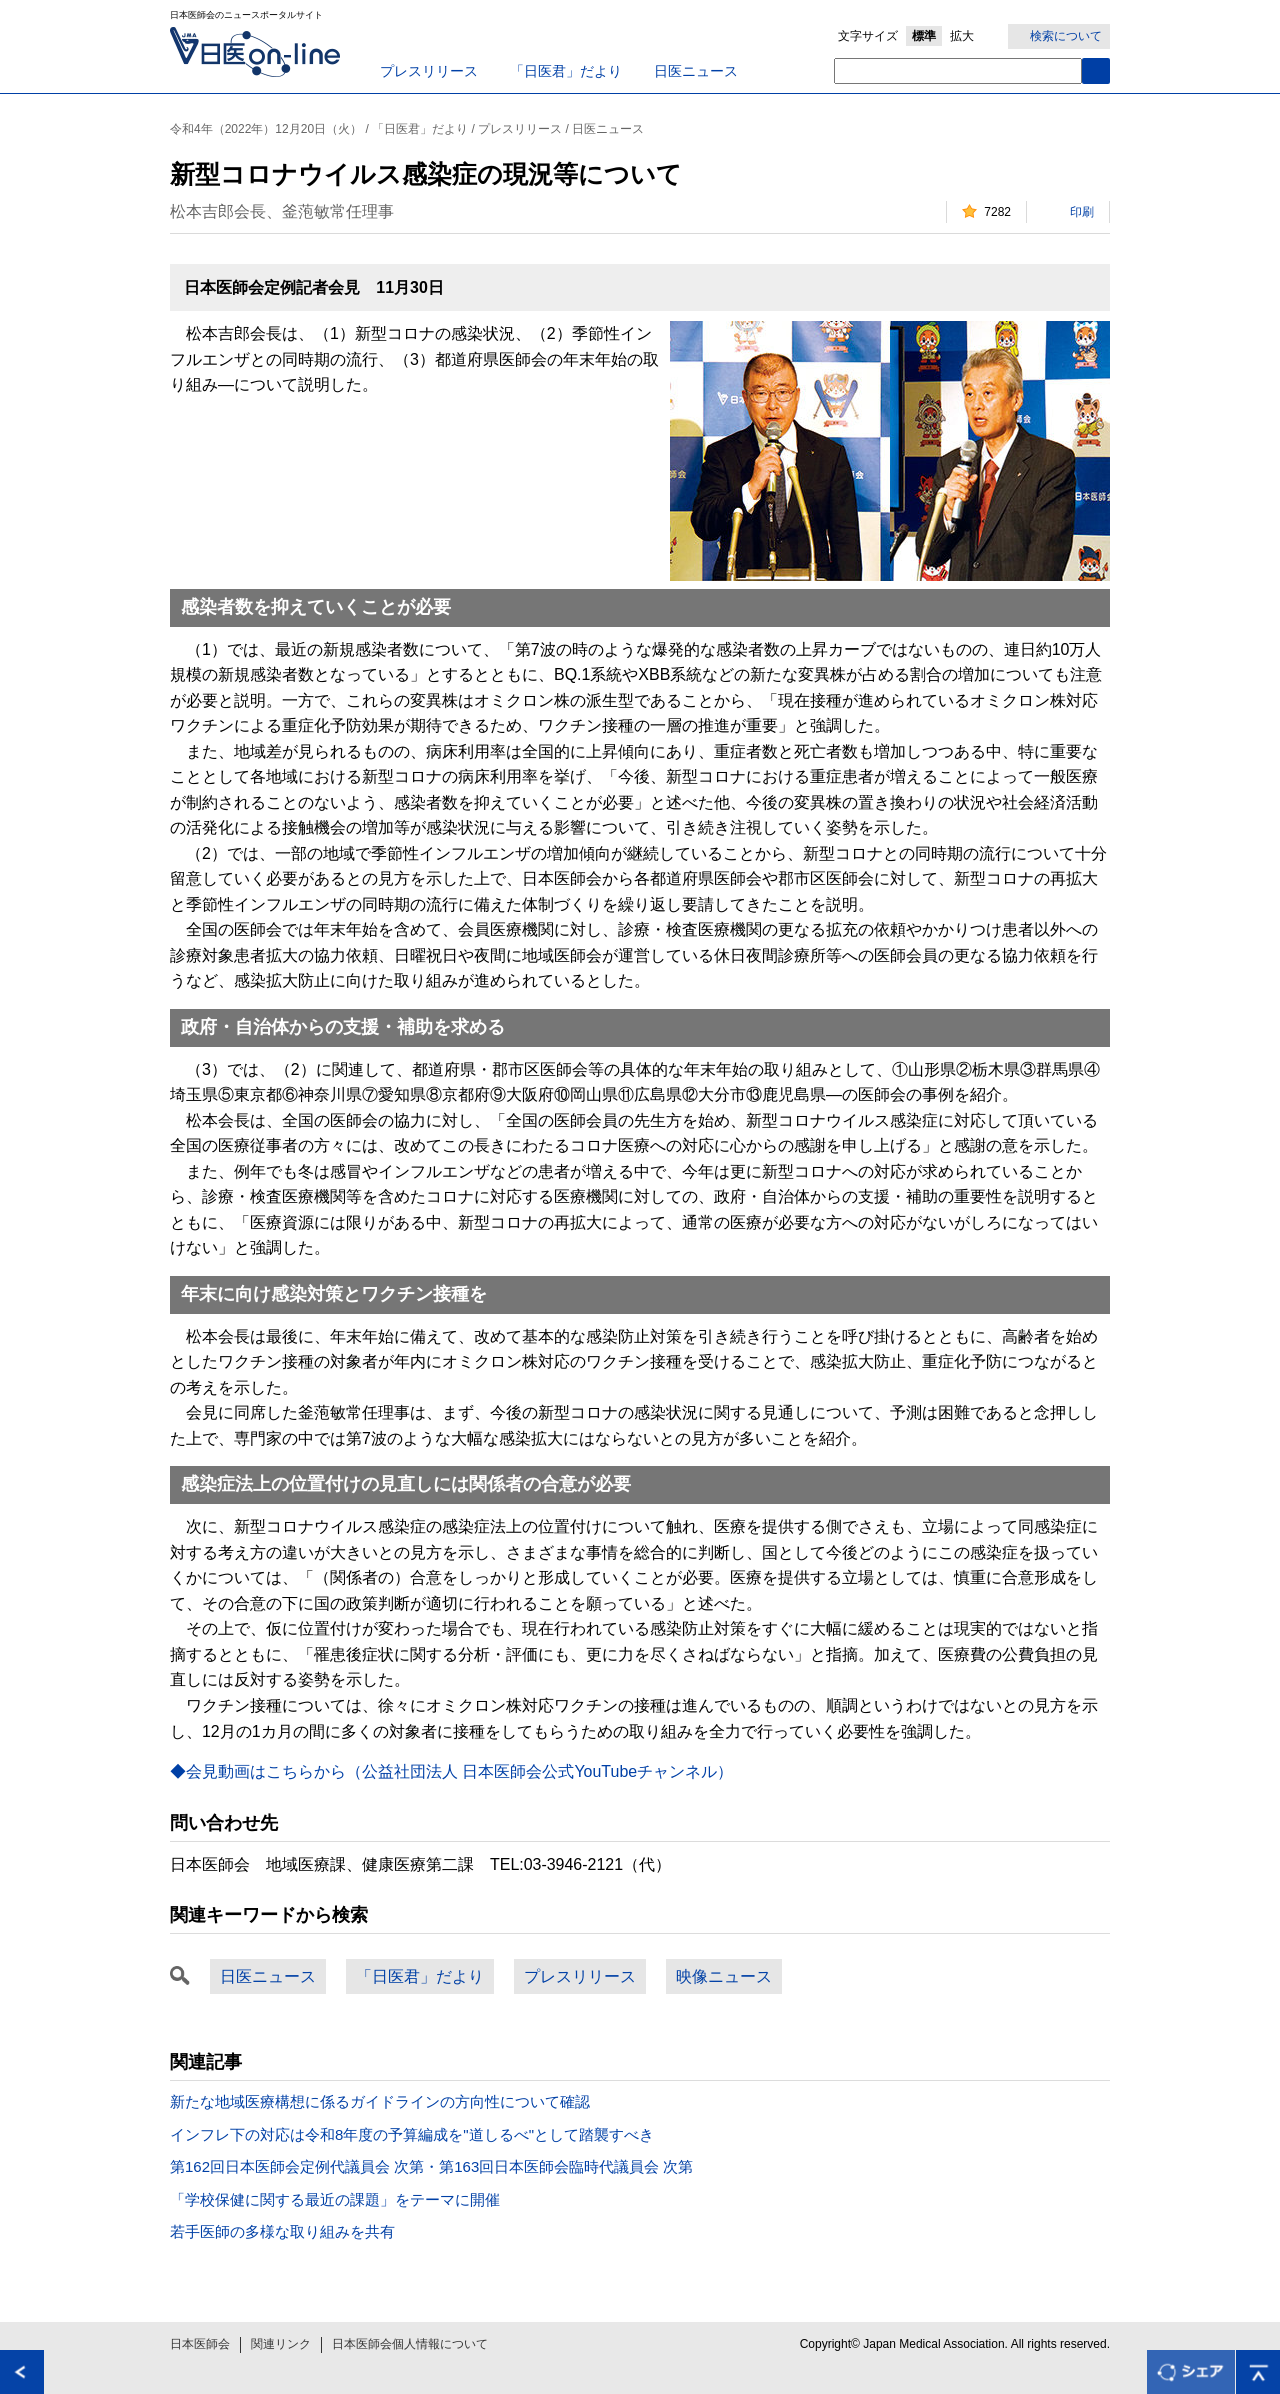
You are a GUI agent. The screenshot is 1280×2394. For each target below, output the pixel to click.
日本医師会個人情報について (410, 2344)
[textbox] (958, 71)
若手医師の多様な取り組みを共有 (282, 2231)
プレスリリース (429, 71)
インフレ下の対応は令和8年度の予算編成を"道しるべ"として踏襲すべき (412, 2134)
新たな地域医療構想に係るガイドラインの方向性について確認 (380, 2101)
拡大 (962, 36)
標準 (924, 36)
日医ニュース (696, 71)
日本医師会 (200, 2344)
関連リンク (281, 2344)
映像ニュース (724, 1976)
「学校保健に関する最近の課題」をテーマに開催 (335, 2199)
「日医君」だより (566, 71)
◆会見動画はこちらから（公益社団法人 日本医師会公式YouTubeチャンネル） (451, 1771)
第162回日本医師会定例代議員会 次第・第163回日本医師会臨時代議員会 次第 (431, 2166)
